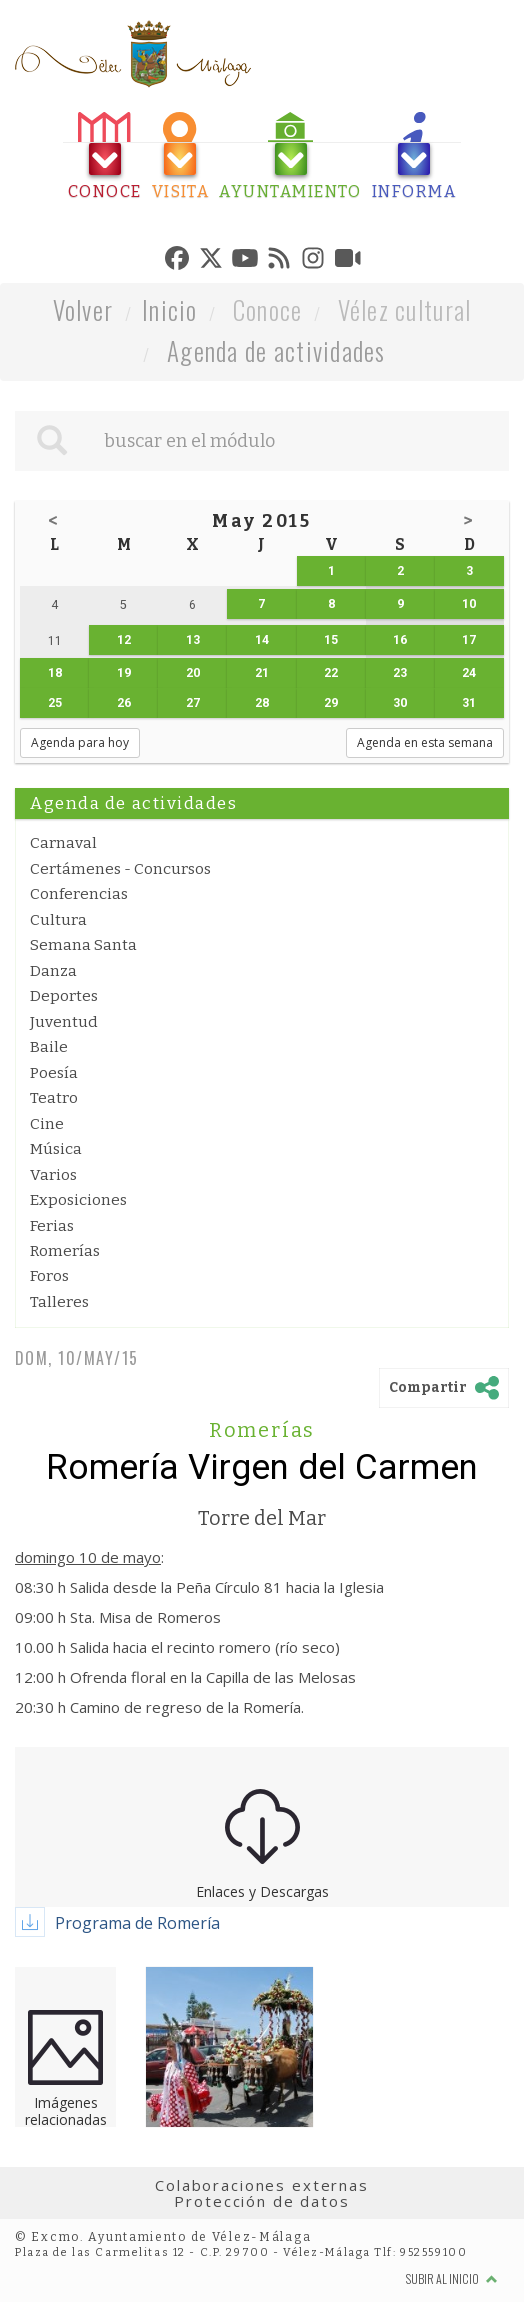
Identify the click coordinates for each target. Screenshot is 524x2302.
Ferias (52, 1226)
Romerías (65, 1251)
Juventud (64, 1022)
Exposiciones (78, 1200)
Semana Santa (83, 945)
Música (56, 1149)
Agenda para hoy (80, 742)
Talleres (59, 1302)
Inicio (170, 309)
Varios (53, 1175)
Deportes (64, 996)
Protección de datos (261, 2201)
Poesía (54, 1073)
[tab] (105, 156)
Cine (47, 1124)
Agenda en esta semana (425, 742)
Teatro (54, 1098)
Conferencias (79, 894)
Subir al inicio (452, 2278)
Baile (49, 1047)
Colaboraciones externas (262, 2185)
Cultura (58, 920)
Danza (53, 971)
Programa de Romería (137, 1923)
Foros (49, 1276)
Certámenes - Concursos (120, 869)
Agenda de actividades (276, 350)
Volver (83, 309)
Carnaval (63, 843)
